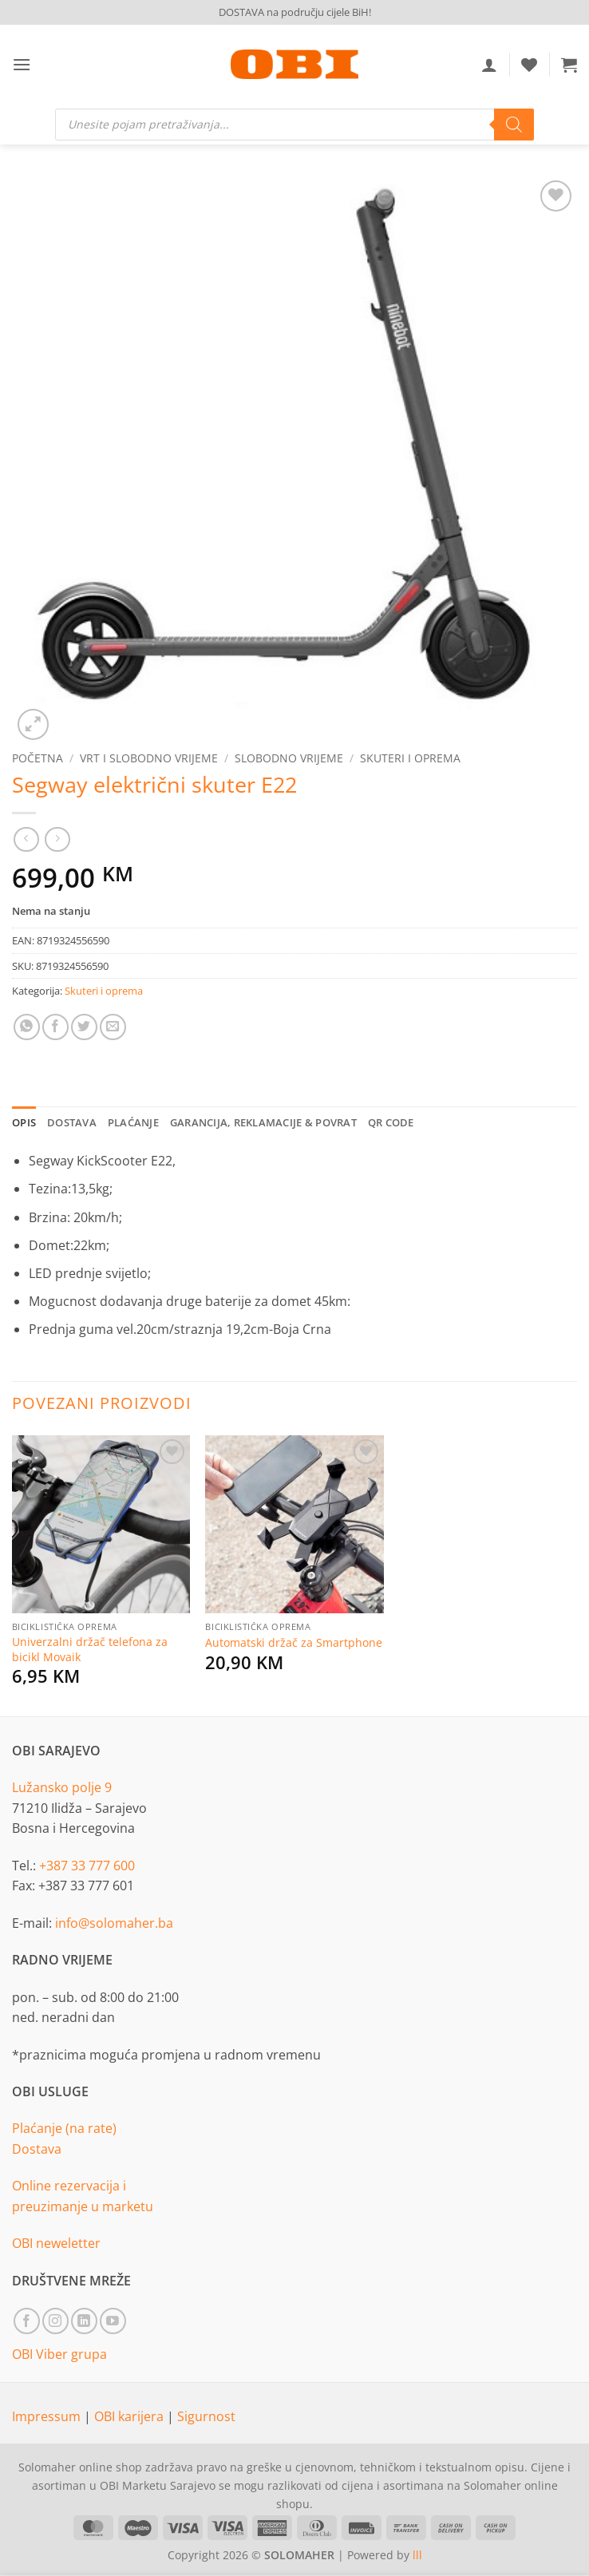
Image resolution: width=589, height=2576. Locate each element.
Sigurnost (206, 2416)
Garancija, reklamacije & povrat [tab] (263, 1122)
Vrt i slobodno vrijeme (149, 758)
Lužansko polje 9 (62, 1787)
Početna (37, 758)
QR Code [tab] (391, 1122)
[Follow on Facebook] (27, 2321)
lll (417, 2554)
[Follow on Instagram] (55, 2321)
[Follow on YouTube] (113, 2321)
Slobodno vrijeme (289, 758)
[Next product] (26, 839)
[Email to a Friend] (113, 1027)
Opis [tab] (24, 1122)
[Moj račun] (489, 64)
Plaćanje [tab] (133, 1122)
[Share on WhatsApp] (27, 1027)
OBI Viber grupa (59, 2354)
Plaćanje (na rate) (64, 2128)
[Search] (514, 124)
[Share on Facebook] (55, 1027)
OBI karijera (130, 2416)
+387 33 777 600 (87, 1865)
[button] (21, 64)
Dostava (36, 2149)
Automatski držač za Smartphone (293, 1643)
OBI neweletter (56, 2243)
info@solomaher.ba (114, 1923)
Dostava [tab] (72, 1122)
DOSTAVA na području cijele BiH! (295, 12)
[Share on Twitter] (84, 1027)
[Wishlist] (529, 64)
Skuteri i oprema (410, 758)
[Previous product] (57, 839)
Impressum (48, 2416)
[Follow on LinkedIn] (84, 2321)
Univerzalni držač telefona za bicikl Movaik (90, 1649)
